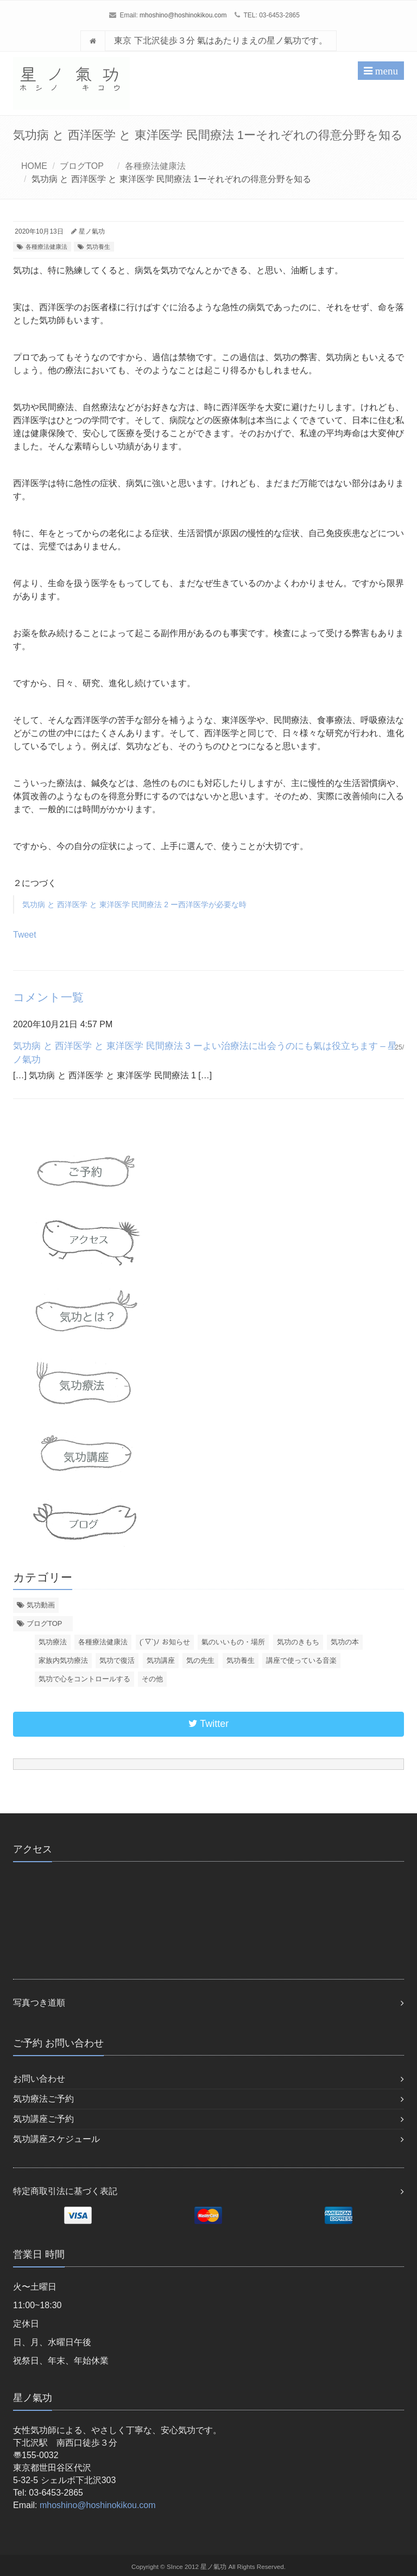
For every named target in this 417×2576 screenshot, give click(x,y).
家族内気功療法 (63, 1660)
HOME (34, 166)
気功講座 (161, 1660)
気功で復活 (117, 1660)
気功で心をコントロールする (84, 1679)
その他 (152, 1679)
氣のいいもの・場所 (233, 1642)
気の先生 (200, 1660)
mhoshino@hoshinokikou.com (183, 15)
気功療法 (53, 1642)
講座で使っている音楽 (301, 1660)
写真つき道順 (39, 2002)
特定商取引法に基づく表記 (65, 2191)
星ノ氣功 (92, 231)
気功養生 (98, 246)
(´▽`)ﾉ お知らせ (165, 1642)
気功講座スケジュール (56, 2139)
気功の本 (345, 1642)
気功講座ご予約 (43, 2118)
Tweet (24, 934)
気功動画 (41, 1605)
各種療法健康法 (155, 166)
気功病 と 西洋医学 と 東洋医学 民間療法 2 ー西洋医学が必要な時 (134, 904)
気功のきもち (298, 1642)
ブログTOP (86, 166)
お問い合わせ (39, 2078)
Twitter (208, 1723)
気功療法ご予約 (43, 2098)
